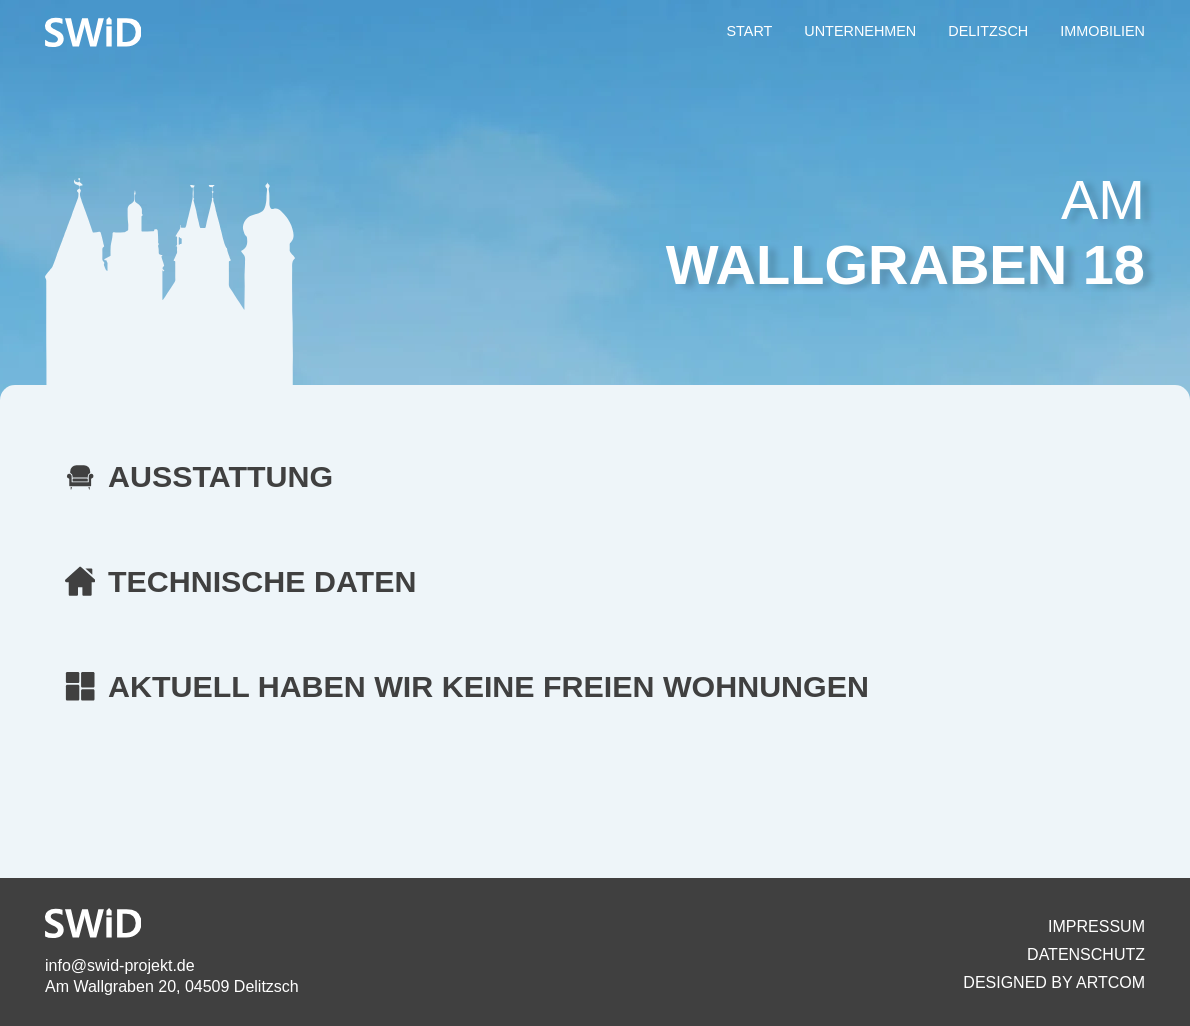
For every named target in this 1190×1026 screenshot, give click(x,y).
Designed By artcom (1054, 982)
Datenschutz (1086, 954)
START (749, 31)
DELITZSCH (988, 31)
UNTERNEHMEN (860, 31)
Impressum (1096, 926)
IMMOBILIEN (1102, 31)
